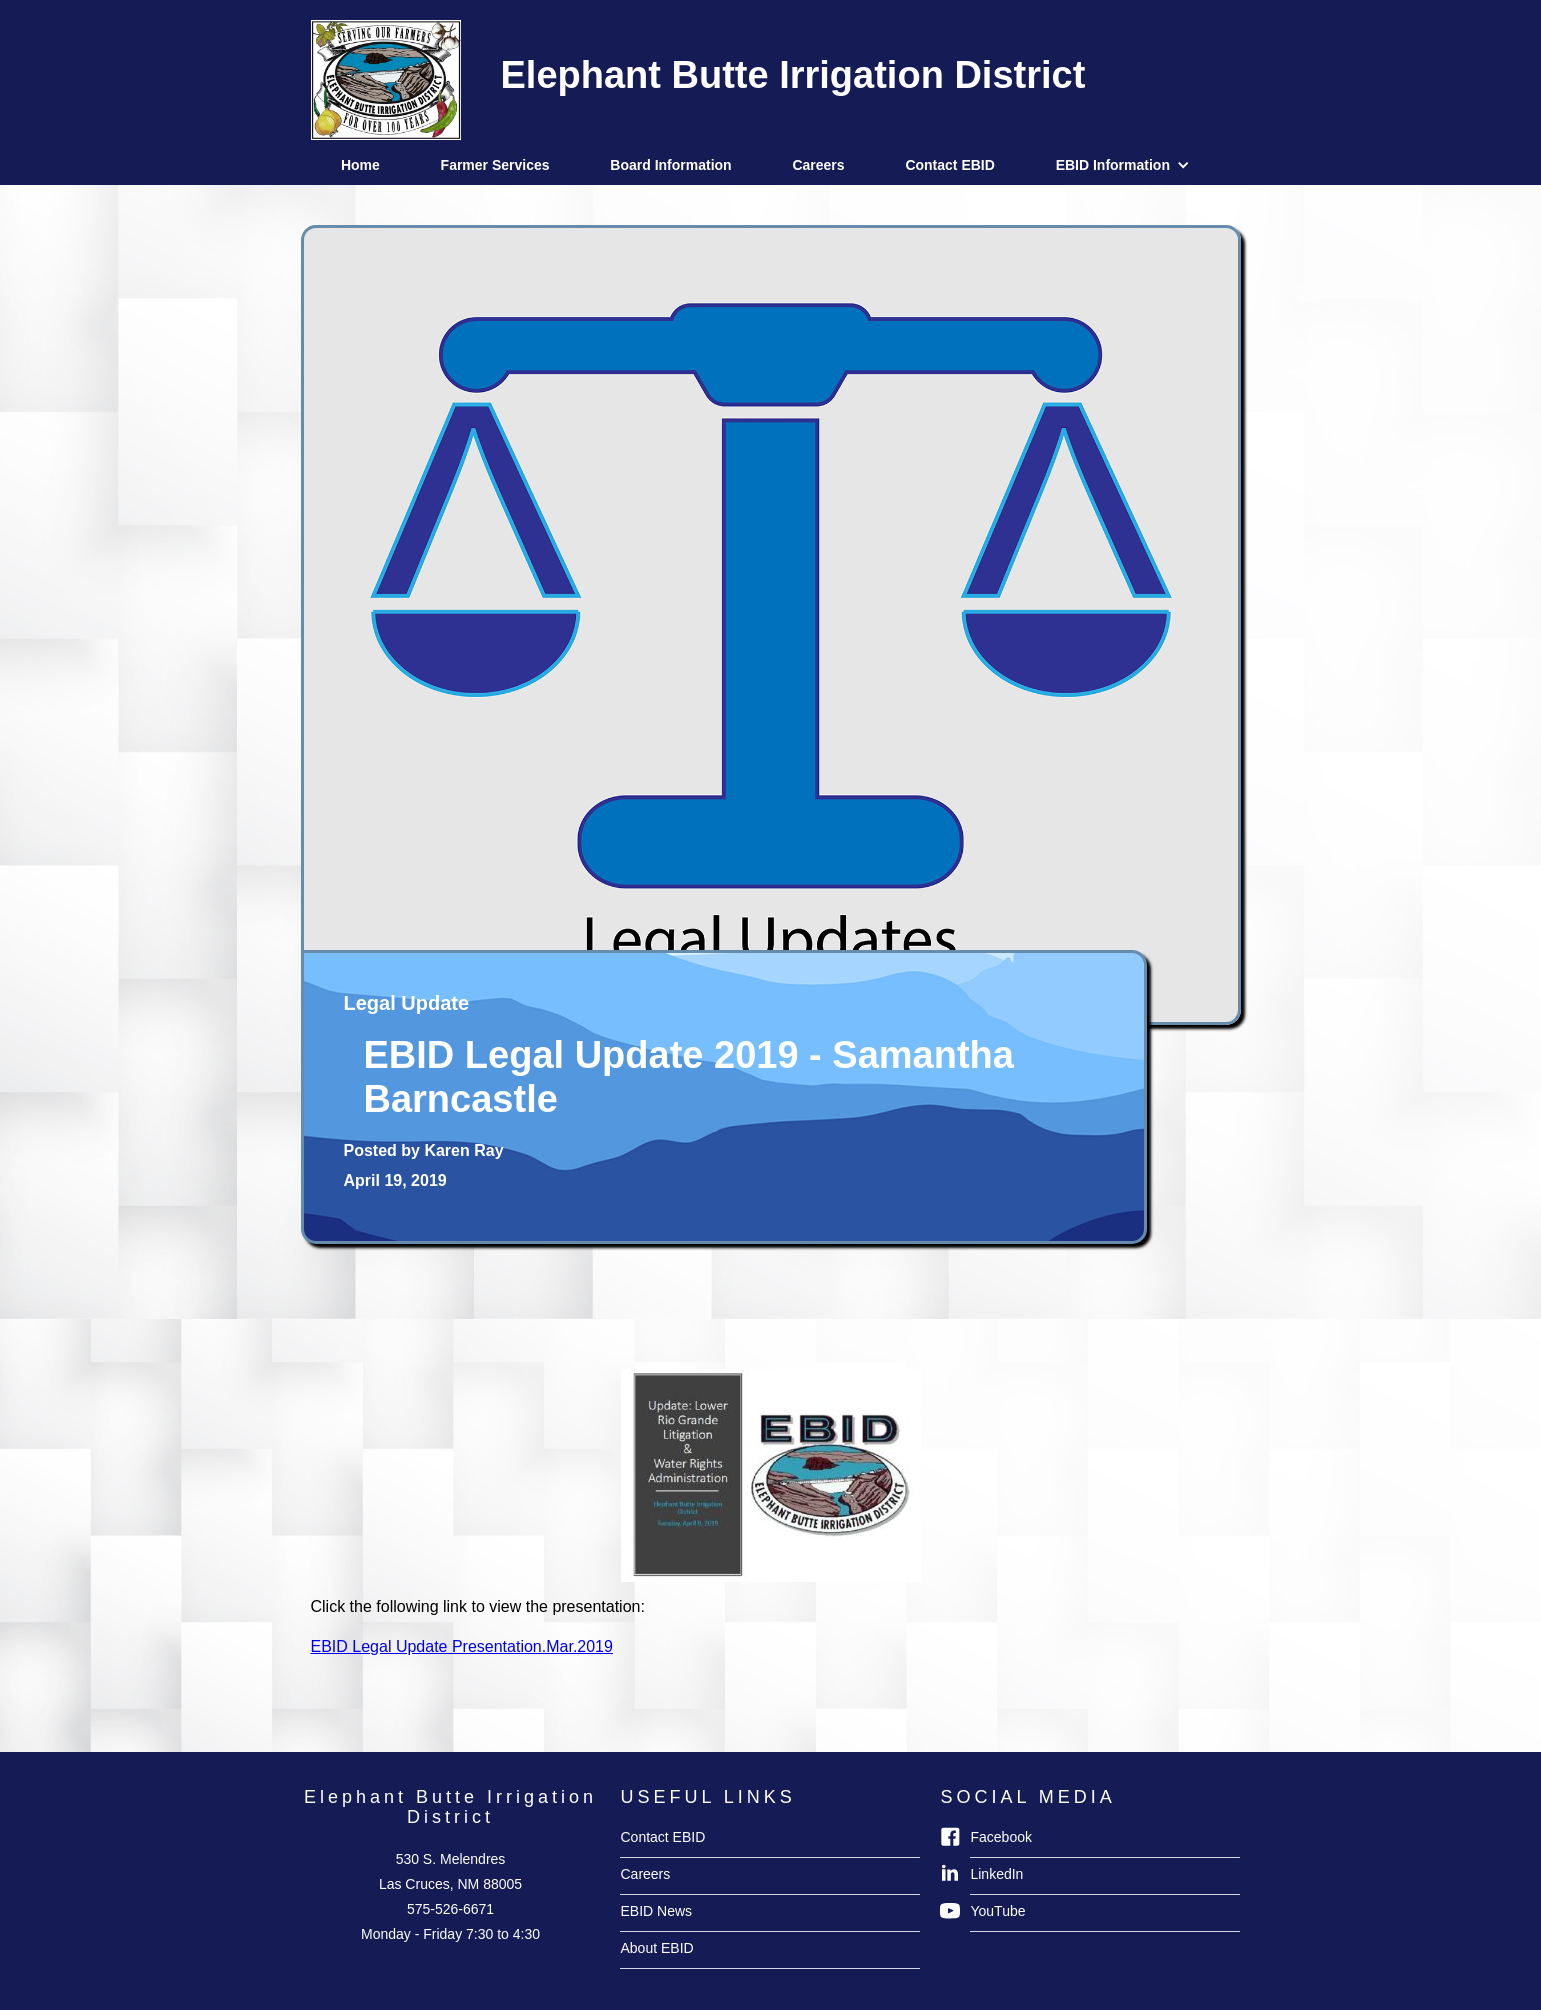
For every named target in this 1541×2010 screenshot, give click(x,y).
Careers (818, 165)
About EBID (656, 1948)
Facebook (1000, 1837)
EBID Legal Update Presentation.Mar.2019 (462, 1646)
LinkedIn (996, 1874)
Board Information (670, 165)
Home (360, 165)
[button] (1128, 165)
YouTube (997, 1911)
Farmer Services (495, 165)
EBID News (656, 1911)
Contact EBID (949, 165)
